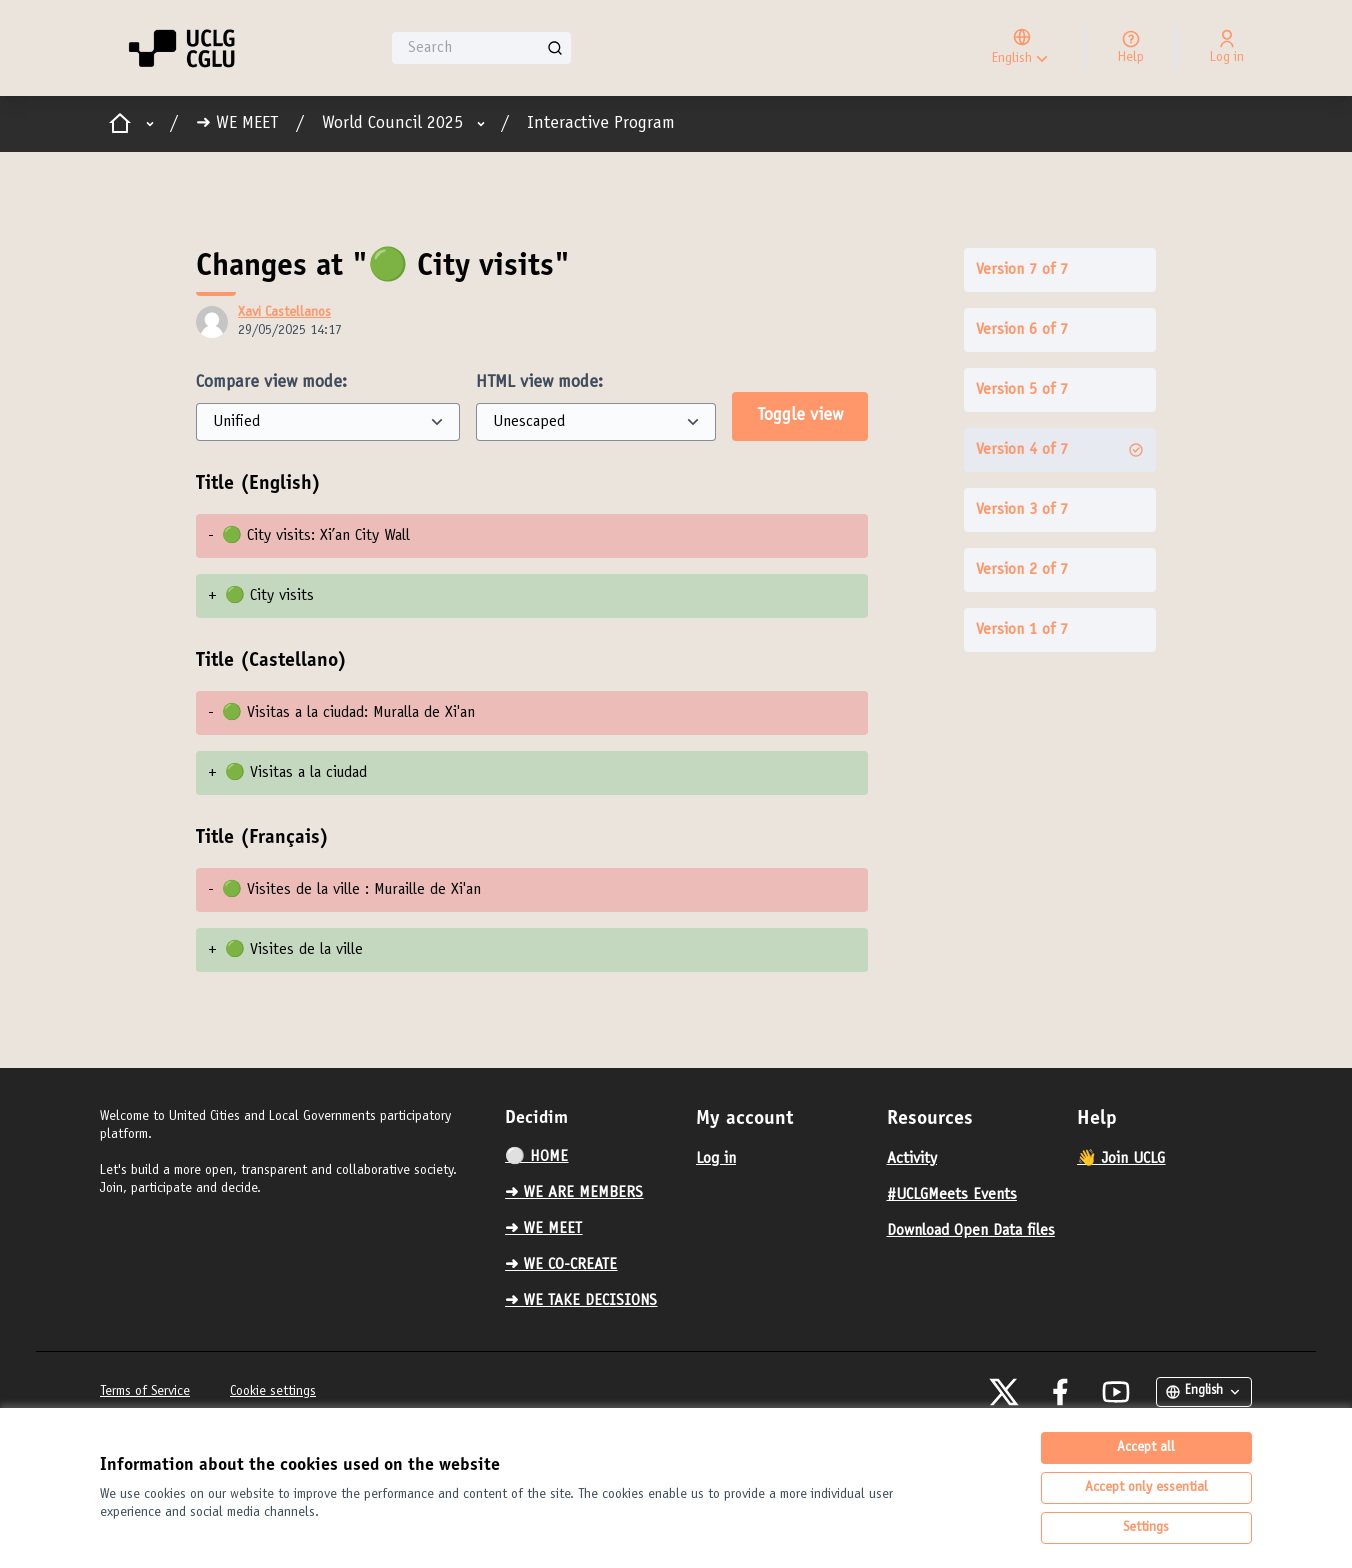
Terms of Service (145, 1392)
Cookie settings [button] (273, 1392)
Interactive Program (601, 124)
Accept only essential (1146, 1488)
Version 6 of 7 (1022, 330)
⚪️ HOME (536, 1157)
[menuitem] (592, 1157)
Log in (716, 1159)
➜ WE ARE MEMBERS (574, 1193)
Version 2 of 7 (1022, 570)
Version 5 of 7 (1022, 390)
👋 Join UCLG (1121, 1159)
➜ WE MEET (237, 124)
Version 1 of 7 (1022, 630)
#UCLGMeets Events (952, 1195)
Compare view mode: (271, 383)
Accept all (1146, 1448)
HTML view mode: (539, 383)
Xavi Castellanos (284, 313)
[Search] (481, 48)
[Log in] (1227, 48)
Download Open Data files (971, 1231)
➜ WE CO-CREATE (561, 1265)
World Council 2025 (392, 124)
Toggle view (800, 416)
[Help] (1131, 48)
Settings (1146, 1528)
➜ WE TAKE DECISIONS (581, 1301)
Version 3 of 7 (1022, 510)
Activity (912, 1159)
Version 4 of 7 (1060, 450)
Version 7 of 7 (1022, 270)
